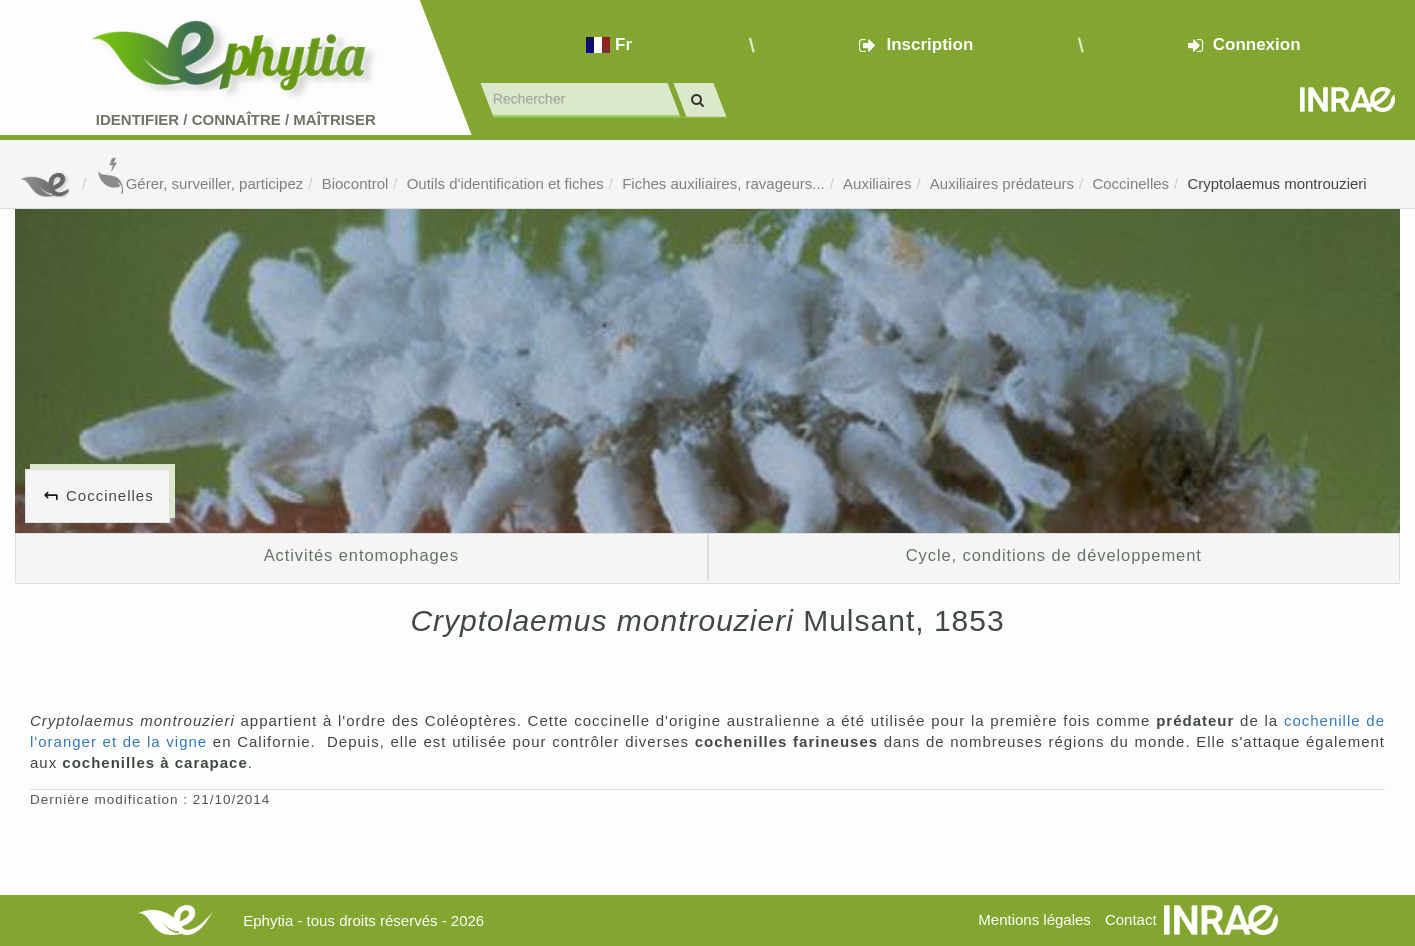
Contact (1131, 919)
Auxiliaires (877, 183)
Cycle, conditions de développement (1054, 555)
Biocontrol (355, 183)
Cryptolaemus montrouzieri (1276, 183)
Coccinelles (1130, 183)
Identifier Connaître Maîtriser (236, 119)
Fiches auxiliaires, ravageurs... (723, 183)
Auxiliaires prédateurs (1002, 183)
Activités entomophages (361, 555)
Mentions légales (1034, 919)
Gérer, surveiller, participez (200, 183)
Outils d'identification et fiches (505, 183)
